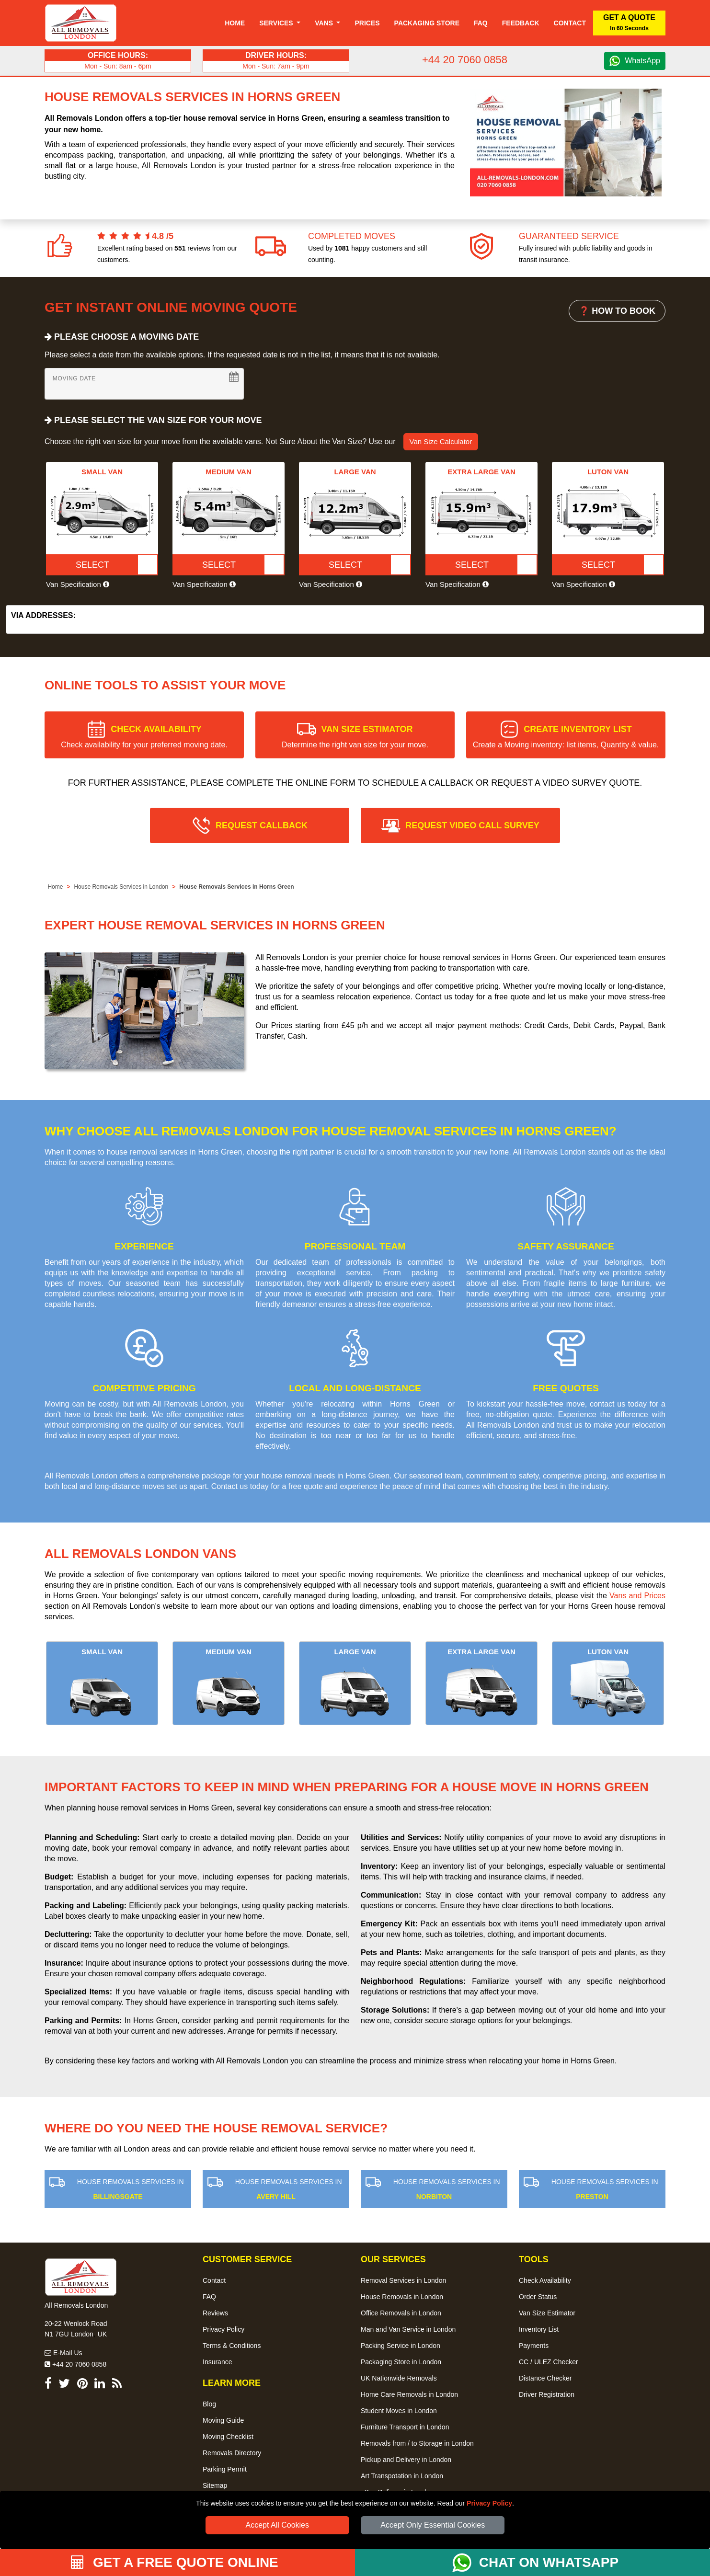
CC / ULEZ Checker (548, 2362)
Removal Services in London (403, 2280)
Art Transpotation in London (402, 2476)
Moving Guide (223, 2420)
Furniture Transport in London (405, 2427)
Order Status (538, 2297)
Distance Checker (545, 2378)
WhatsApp (642, 61)
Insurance (217, 2362)
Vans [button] (325, 23)
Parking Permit (225, 2469)
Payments (534, 2345)
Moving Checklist (228, 2436)
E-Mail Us (63, 2353)
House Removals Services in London (121, 886)
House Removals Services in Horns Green (236, 886)
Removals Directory (232, 2453)
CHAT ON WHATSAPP (548, 2562)
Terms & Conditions (232, 2345)
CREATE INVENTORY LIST (566, 736)
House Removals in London (402, 2297)
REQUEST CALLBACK (262, 825)
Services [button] (277, 23)
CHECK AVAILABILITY (144, 736)
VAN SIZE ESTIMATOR (355, 736)
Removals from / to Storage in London (417, 2443)
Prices (367, 23)
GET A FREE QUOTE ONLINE (174, 2562)
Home (235, 23)
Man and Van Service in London (408, 2329)
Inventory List (539, 2329)
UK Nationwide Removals (399, 2378)
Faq (481, 23)
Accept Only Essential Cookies (432, 2525)
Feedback (520, 23)
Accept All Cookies (277, 2525)
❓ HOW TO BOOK (617, 311)
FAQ (209, 2297)
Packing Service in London (400, 2345)
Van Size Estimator (547, 2313)
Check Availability (545, 2280)
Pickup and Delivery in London (406, 2459)
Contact (570, 23)
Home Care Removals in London (409, 2394)
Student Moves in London (399, 2411)
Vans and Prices (637, 1595)
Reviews (215, 2313)
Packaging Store (426, 23)
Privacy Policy (489, 2503)
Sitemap (215, 2485)
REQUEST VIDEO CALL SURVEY (472, 825)
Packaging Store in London (401, 2362)
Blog (209, 2404)
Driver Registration (546, 2394)
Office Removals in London (401, 2313)
